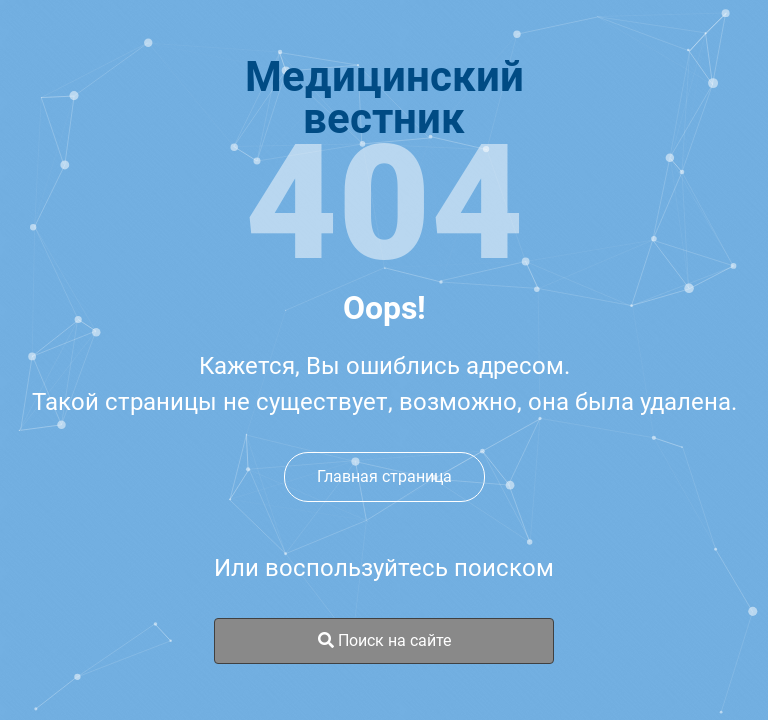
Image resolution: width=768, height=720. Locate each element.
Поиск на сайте (384, 640)
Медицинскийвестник (384, 98)
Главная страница (384, 476)
